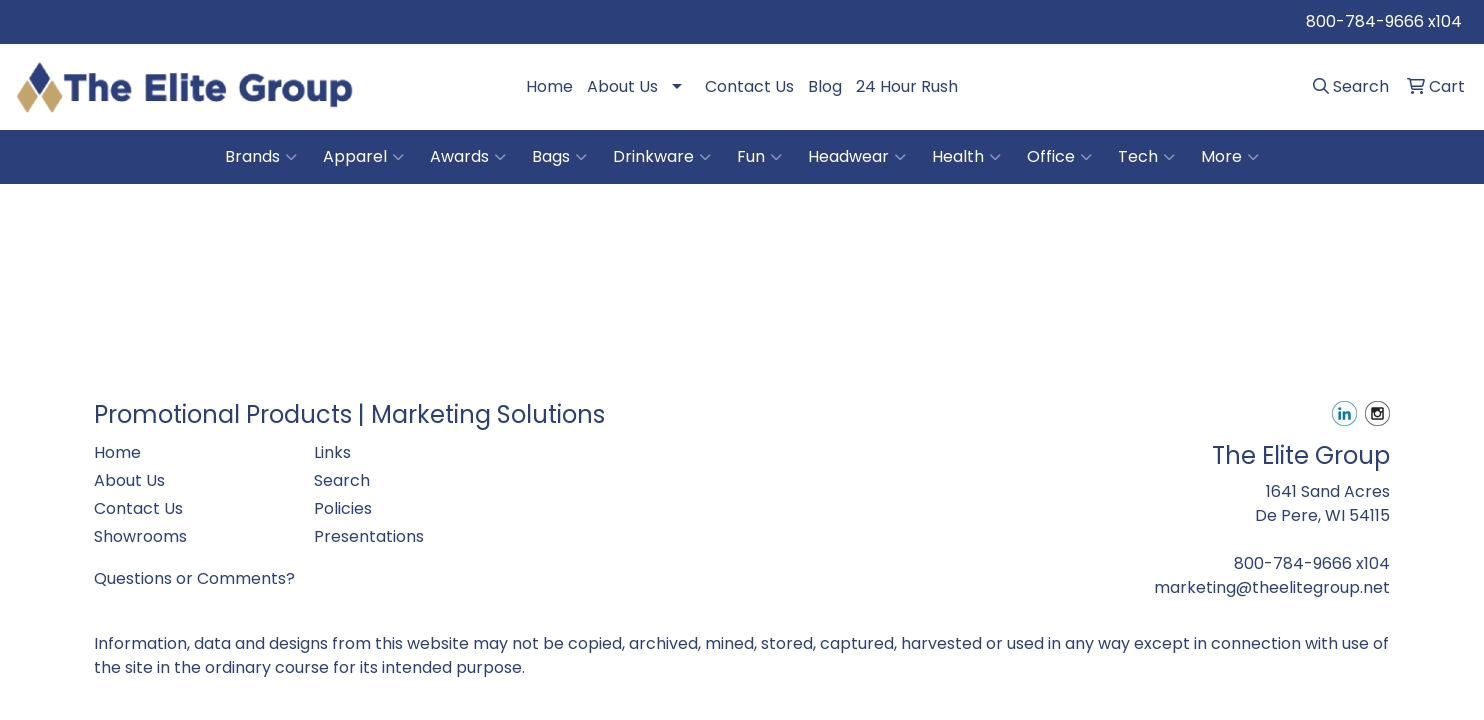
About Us (622, 86)
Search (342, 480)
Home (549, 86)
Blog (825, 86)
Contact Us (749, 86)
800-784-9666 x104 (1384, 21)
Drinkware (662, 157)
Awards (468, 157)
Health (966, 157)
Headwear (857, 157)
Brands (261, 157)
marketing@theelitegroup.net (1272, 587)
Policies (343, 508)
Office (1059, 157)
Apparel (363, 157)
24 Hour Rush (907, 86)
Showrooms (140, 536)
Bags (559, 157)
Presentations (369, 536)
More (1230, 157)
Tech (1146, 157)
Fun (759, 157)
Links (332, 452)
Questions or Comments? (194, 578)
